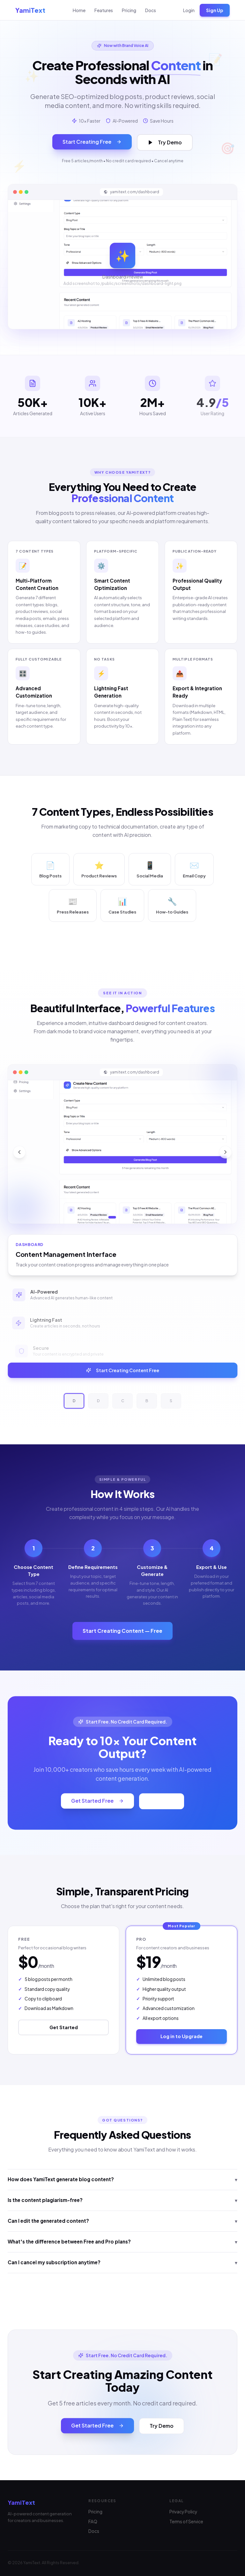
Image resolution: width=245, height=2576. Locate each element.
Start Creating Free (92, 141)
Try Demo (165, 142)
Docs (150, 10)
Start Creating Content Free (121, 1370)
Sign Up (214, 10)
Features (103, 10)
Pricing (129, 10)
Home (79, 10)
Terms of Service (186, 2521)
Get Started (63, 2027)
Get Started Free (97, 1799)
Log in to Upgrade (181, 2036)
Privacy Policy (183, 2511)
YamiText (30, 10)
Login (189, 10)
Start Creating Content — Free (122, 1630)
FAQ (92, 2521)
